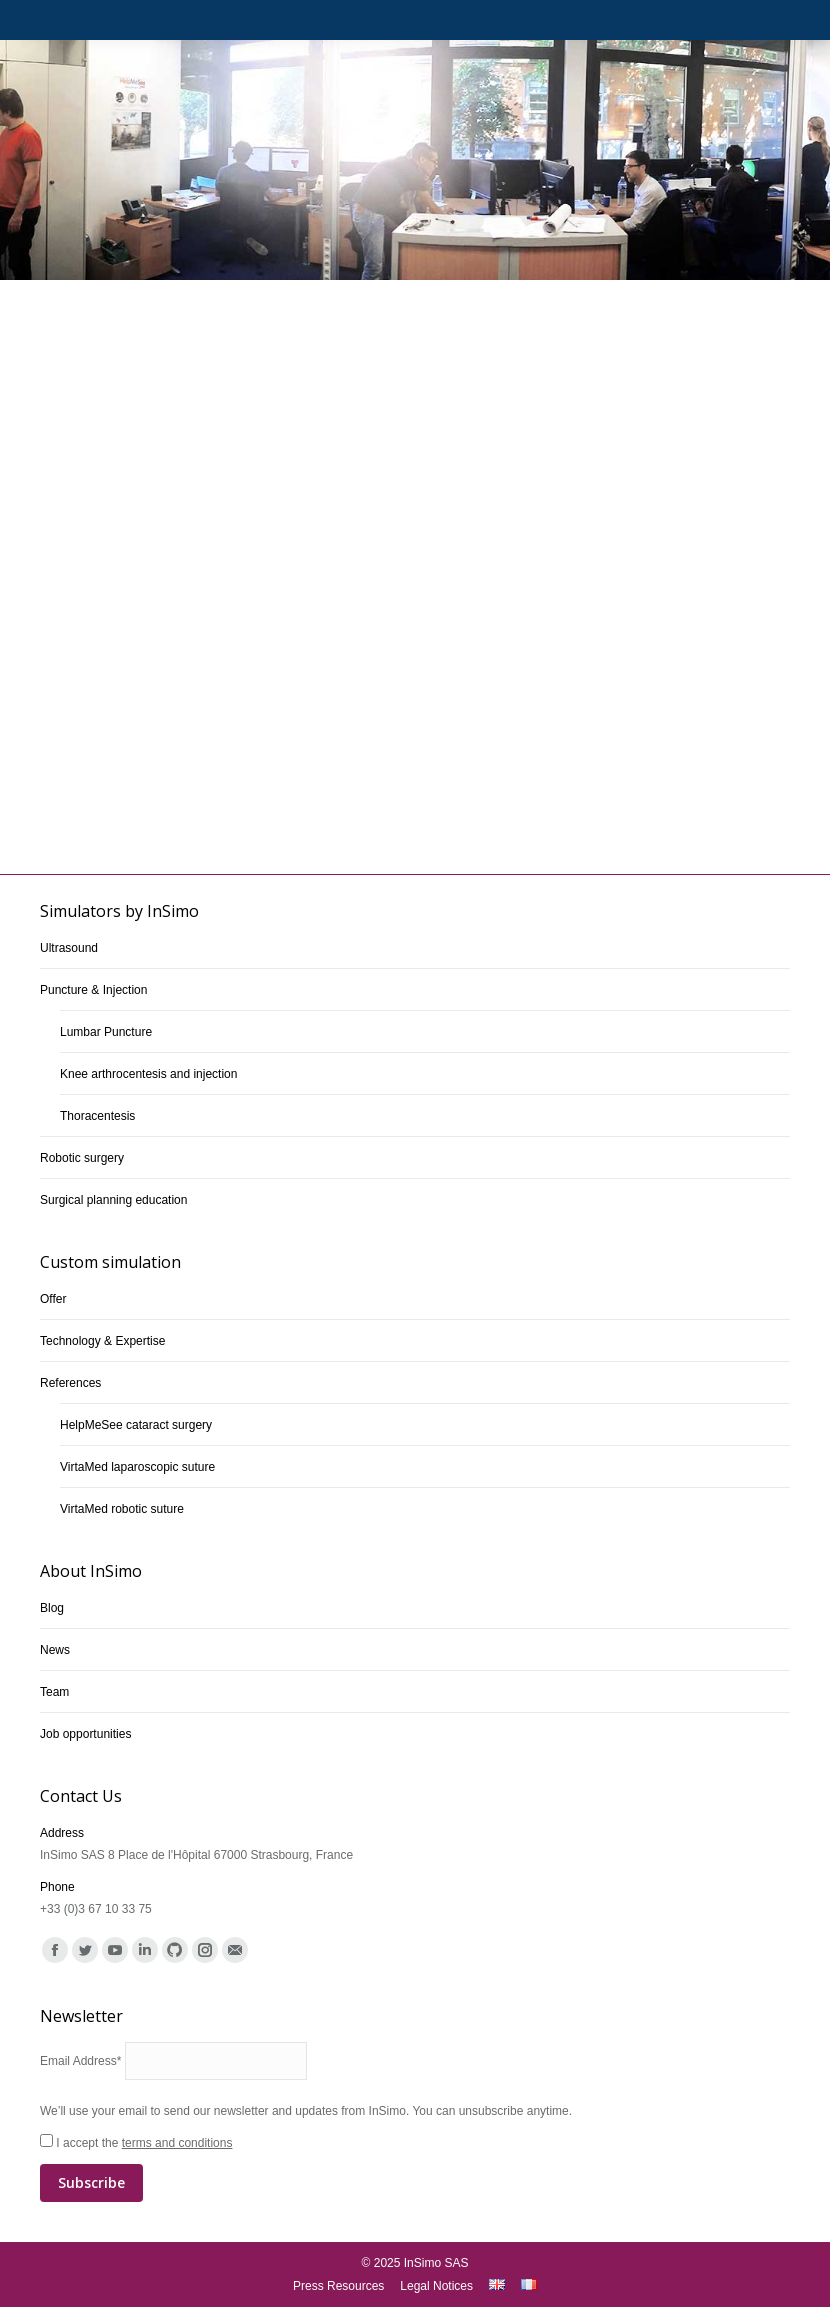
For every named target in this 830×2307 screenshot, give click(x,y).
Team (54, 1692)
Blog (52, 1608)
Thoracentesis (97, 1116)
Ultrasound (69, 948)
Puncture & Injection (93, 990)
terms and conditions (177, 2143)
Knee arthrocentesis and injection (148, 1074)
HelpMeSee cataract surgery (136, 1425)
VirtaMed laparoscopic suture (137, 1467)
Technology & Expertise (102, 1341)
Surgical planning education (113, 1200)
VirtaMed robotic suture (122, 1509)
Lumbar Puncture (106, 1032)
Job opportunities (85, 1734)
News (55, 1650)
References (70, 1383)
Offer (53, 1299)
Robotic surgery (82, 1158)
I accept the (415, 2169)
